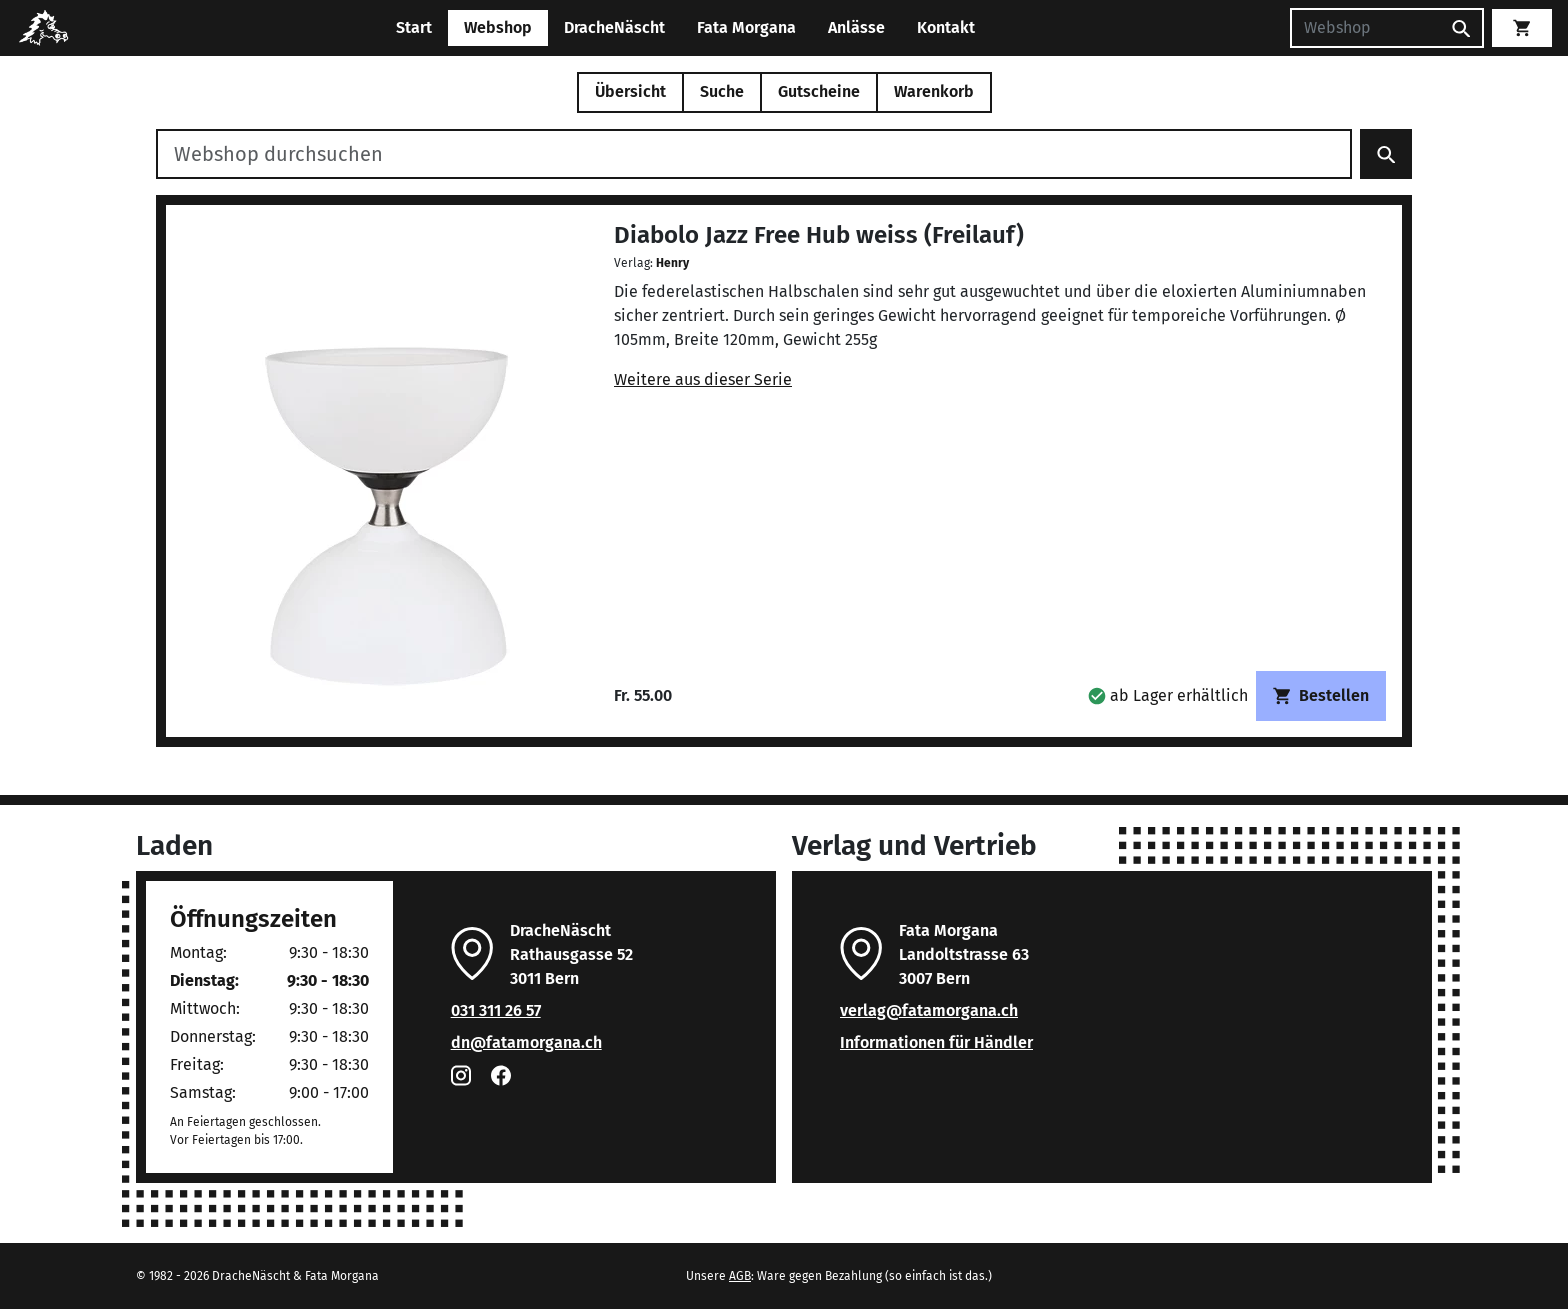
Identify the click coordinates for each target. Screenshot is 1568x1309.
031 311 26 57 (496, 1010)
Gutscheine (819, 91)
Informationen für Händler (936, 1042)
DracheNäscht (614, 27)
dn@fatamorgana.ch (526, 1042)
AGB (740, 1276)
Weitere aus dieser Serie (703, 379)
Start (414, 27)
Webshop (498, 27)
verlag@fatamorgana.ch (929, 1010)
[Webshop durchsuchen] (754, 154)
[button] (1168, 695)
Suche (722, 91)
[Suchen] (1365, 28)
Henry (672, 263)
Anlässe (856, 27)
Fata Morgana (746, 27)
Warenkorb (934, 91)
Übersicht (630, 91)
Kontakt (946, 27)
